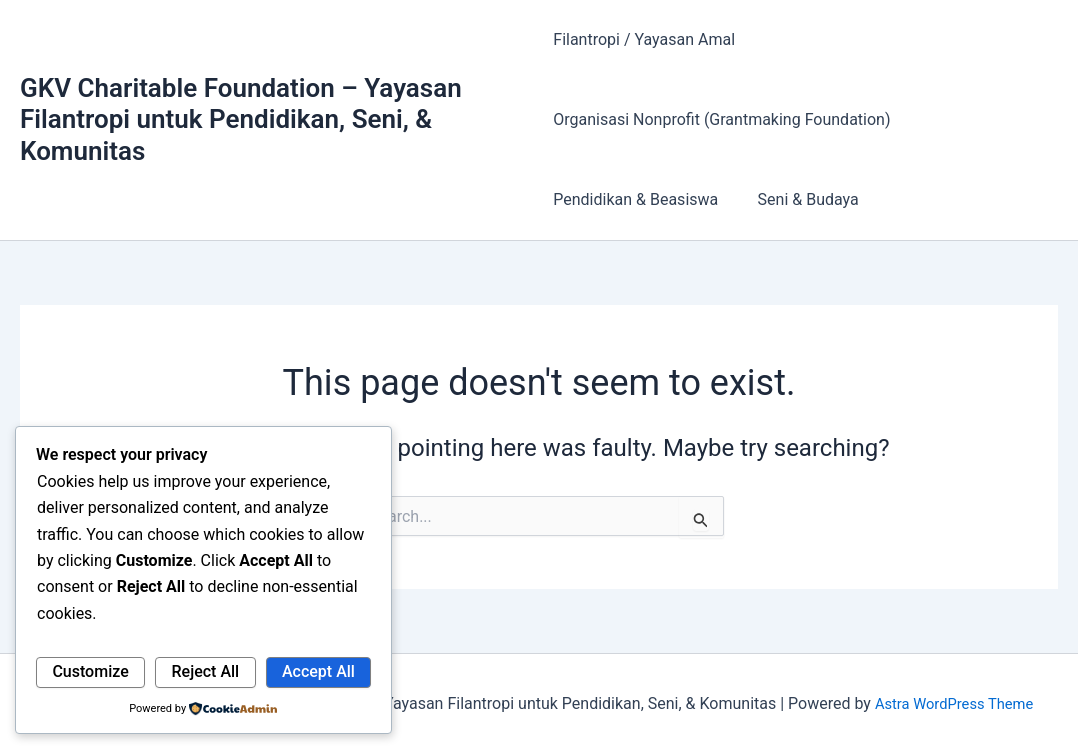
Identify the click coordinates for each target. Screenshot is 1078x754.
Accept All (318, 671)
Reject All (206, 671)
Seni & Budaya (800, 199)
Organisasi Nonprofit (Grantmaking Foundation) (721, 119)
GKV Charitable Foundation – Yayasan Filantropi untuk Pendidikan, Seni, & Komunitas (241, 119)
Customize (90, 671)
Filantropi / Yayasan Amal (644, 39)
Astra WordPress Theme (954, 703)
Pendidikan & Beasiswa (635, 199)
